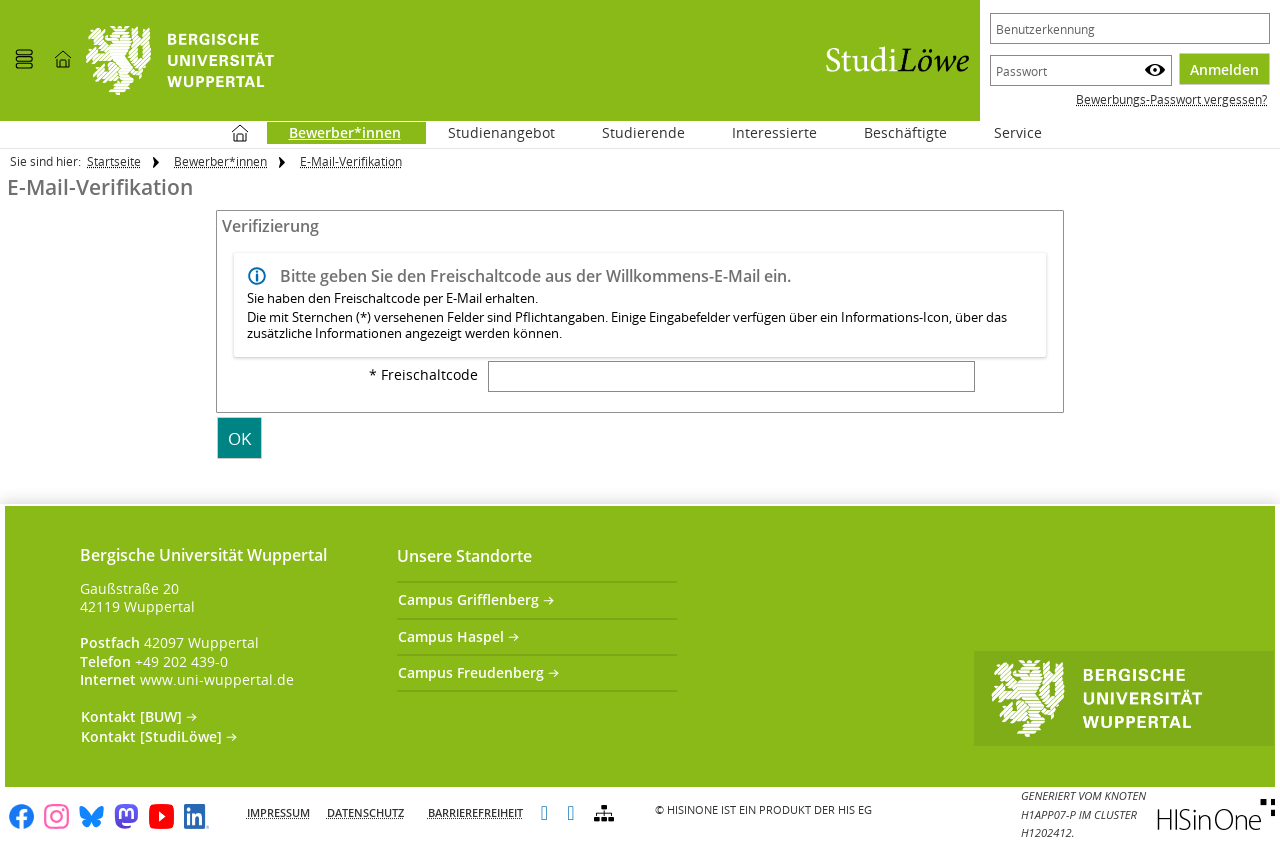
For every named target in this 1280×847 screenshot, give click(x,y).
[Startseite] (63, 60)
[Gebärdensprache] (570, 814)
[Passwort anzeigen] (1155, 70)
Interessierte (774, 132)
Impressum (278, 812)
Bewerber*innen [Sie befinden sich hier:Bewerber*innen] (334, 132)
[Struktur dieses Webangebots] (604, 814)
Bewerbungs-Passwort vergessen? (1171, 99)
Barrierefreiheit (475, 812)
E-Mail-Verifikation (351, 161)
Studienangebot (490, 132)
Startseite (240, 133)
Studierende (643, 132)
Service (1007, 132)
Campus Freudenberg (471, 672)
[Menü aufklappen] (24, 60)
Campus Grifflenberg (468, 599)
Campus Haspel (451, 636)
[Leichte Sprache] (544, 814)
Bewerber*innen (220, 161)
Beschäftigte (905, 132)
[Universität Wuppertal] (180, 60)
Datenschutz (365, 812)
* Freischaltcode (423, 375)
